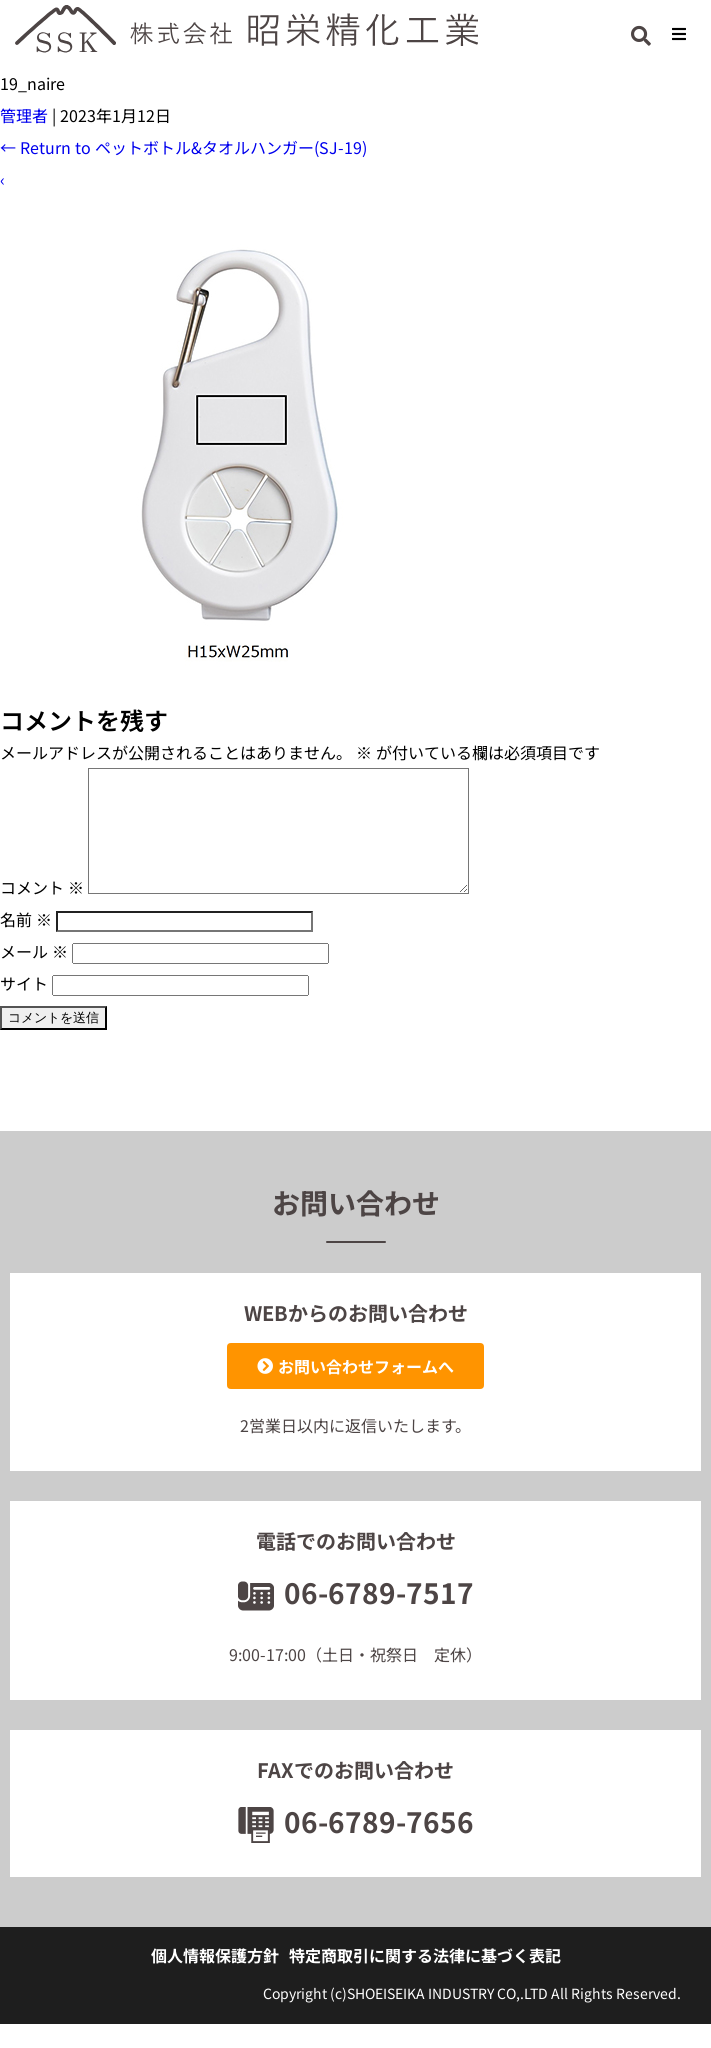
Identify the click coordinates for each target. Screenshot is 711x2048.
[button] (678, 33)
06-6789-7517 (356, 1616)
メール (34, 975)
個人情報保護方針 (215, 1979)
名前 (26, 943)
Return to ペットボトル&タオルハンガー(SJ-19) (183, 147)
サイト (24, 1007)
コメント (42, 911)
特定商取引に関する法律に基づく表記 (425, 1979)
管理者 (24, 115)
